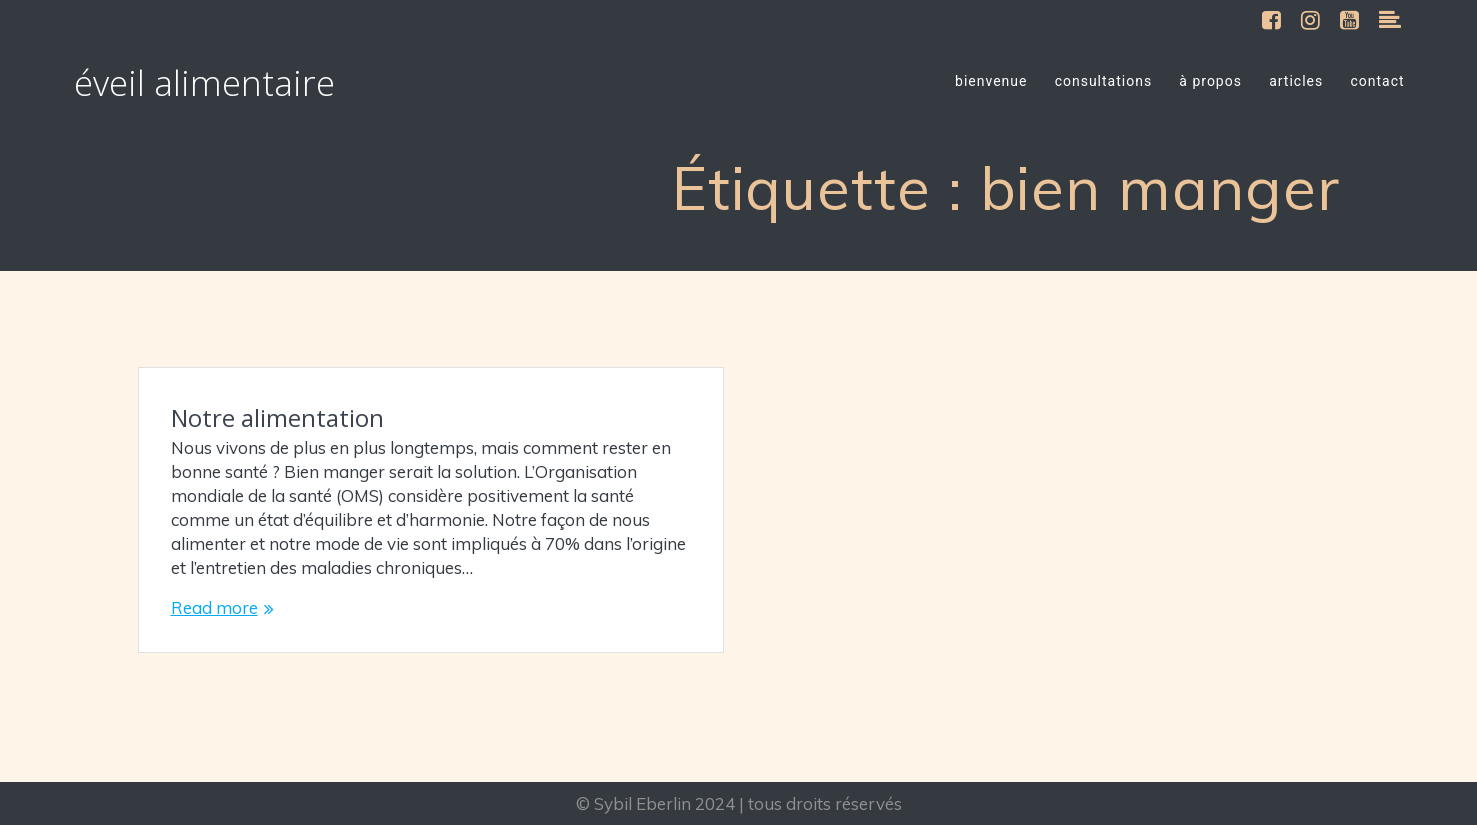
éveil (204, 82)
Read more (214, 607)
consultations (1104, 81)
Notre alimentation (277, 417)
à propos (1210, 81)
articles (1296, 81)
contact (1377, 81)
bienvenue (991, 81)
